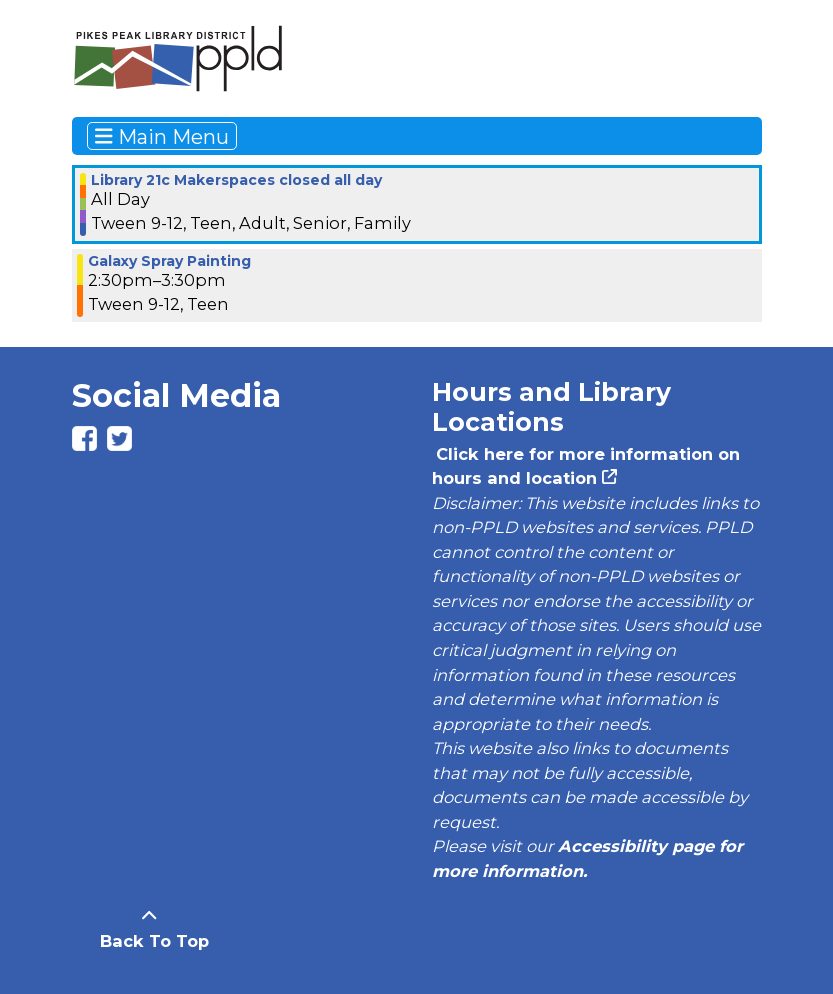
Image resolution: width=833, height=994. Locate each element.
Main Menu (162, 136)
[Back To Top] (150, 928)
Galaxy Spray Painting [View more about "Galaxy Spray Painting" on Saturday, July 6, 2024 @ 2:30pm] (169, 261)
